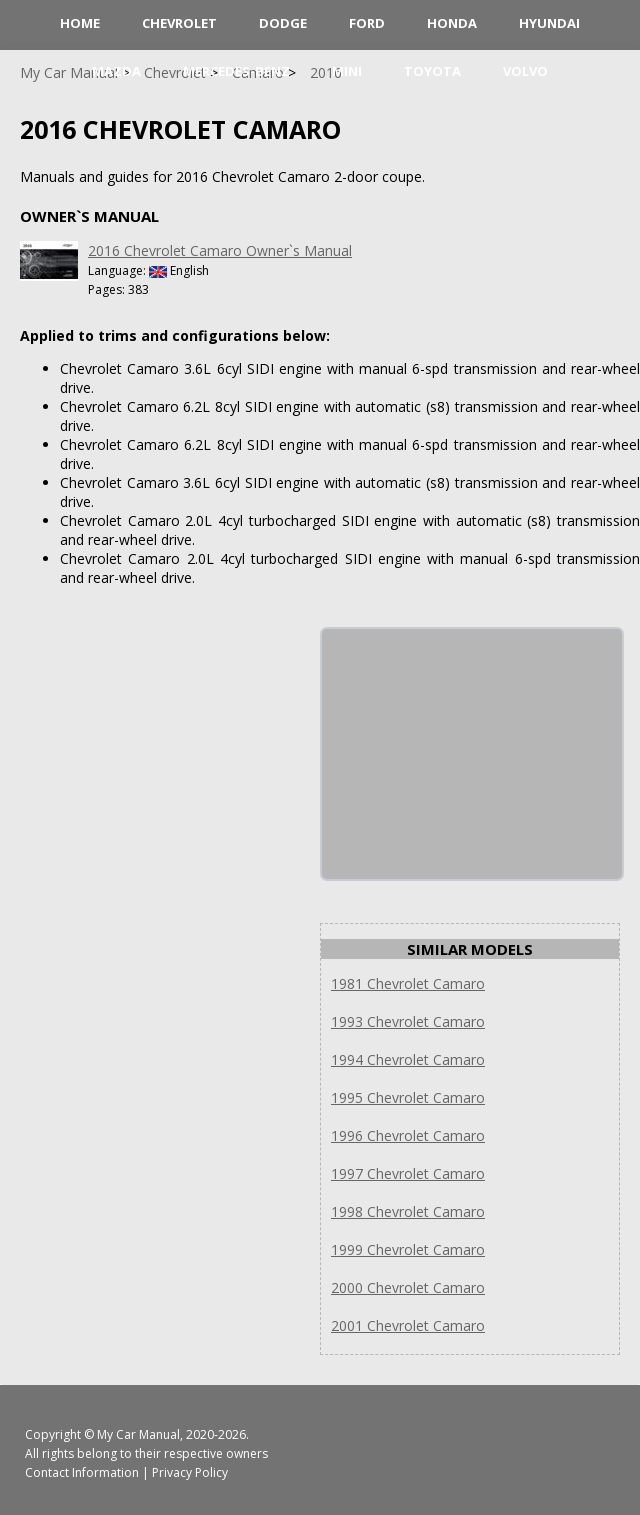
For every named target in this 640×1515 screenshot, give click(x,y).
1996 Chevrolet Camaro (408, 1135)
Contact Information (82, 1472)
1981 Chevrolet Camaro (408, 983)
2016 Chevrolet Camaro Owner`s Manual (220, 250)
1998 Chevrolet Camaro (408, 1211)
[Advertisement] (472, 754)
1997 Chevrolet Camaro (408, 1173)
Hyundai (549, 23)
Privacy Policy (190, 1472)
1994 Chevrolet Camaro (408, 1059)
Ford (367, 23)
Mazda (116, 71)
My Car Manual (138, 1434)
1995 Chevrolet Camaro (408, 1097)
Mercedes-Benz (236, 71)
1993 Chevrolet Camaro (408, 1021)
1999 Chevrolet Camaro (408, 1249)
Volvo (525, 71)
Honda (452, 23)
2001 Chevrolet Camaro (408, 1325)
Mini (347, 71)
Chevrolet (179, 23)
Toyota (432, 71)
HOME (80, 23)
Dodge (283, 23)
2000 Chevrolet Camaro (408, 1287)
